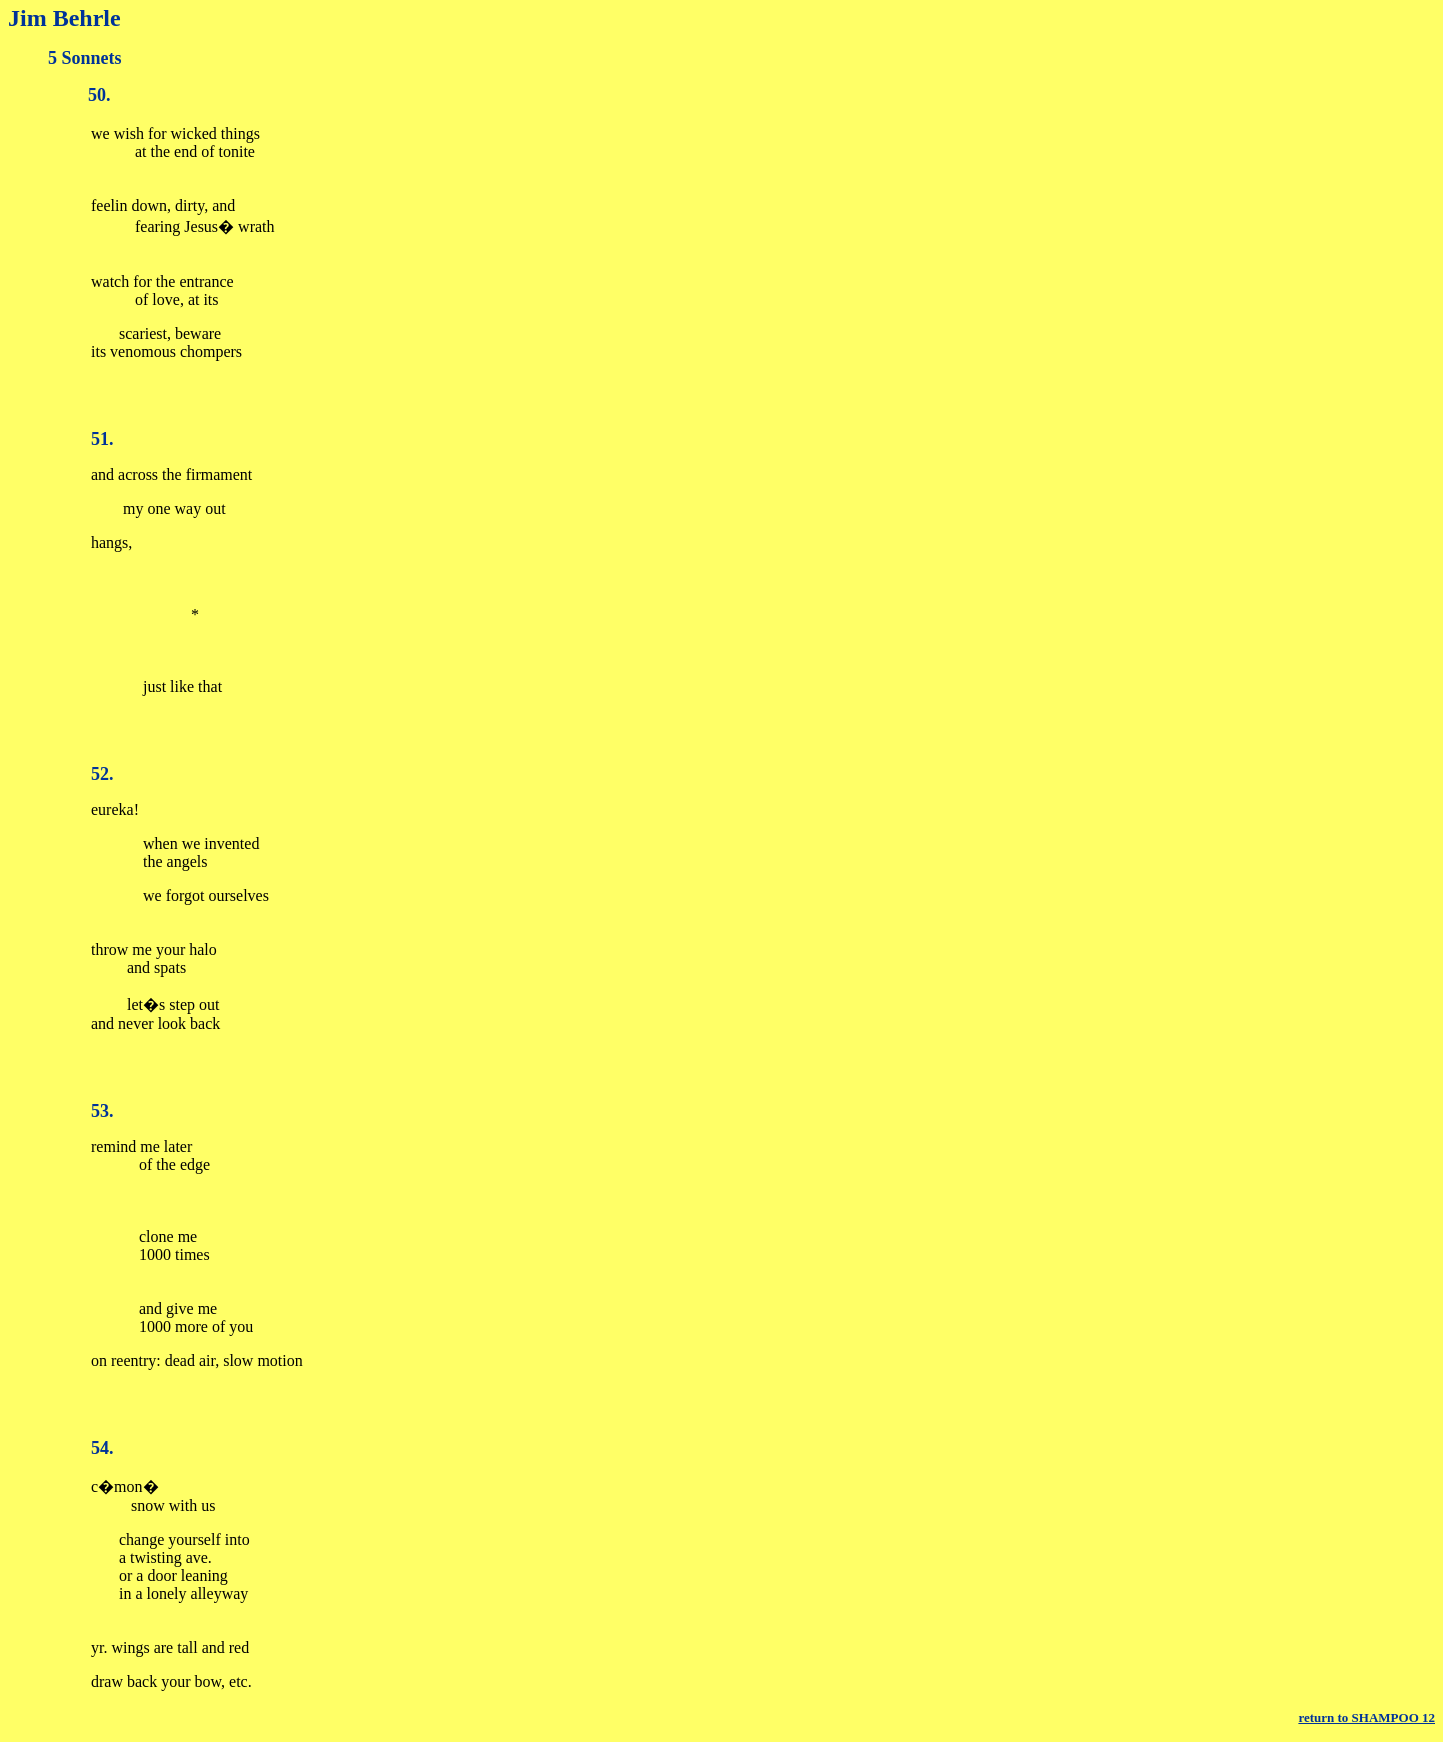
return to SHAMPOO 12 (1366, 1717)
